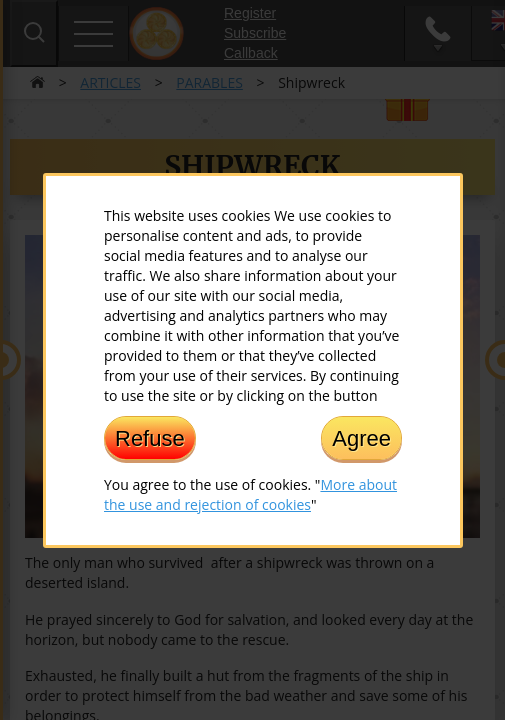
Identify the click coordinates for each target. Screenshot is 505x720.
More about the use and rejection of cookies (250, 493)
